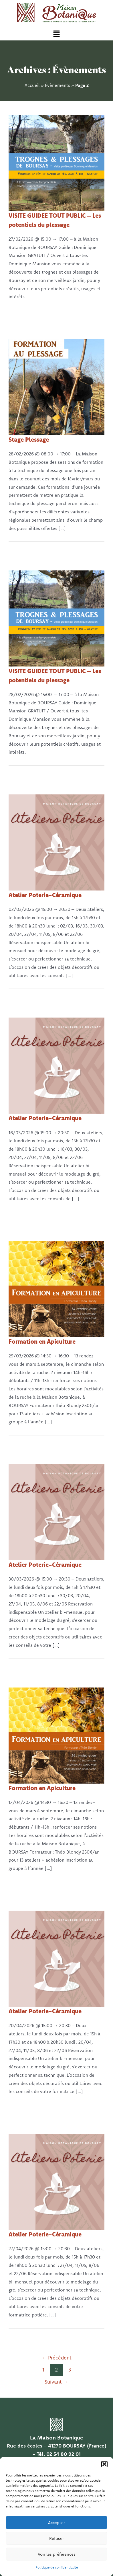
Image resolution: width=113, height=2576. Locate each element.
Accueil (32, 85)
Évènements (57, 85)
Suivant (56, 2381)
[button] (104, 2464)
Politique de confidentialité (56, 2567)
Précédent (56, 2357)
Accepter (56, 2522)
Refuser (56, 2538)
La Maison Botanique (56, 2437)
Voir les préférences (57, 2554)
